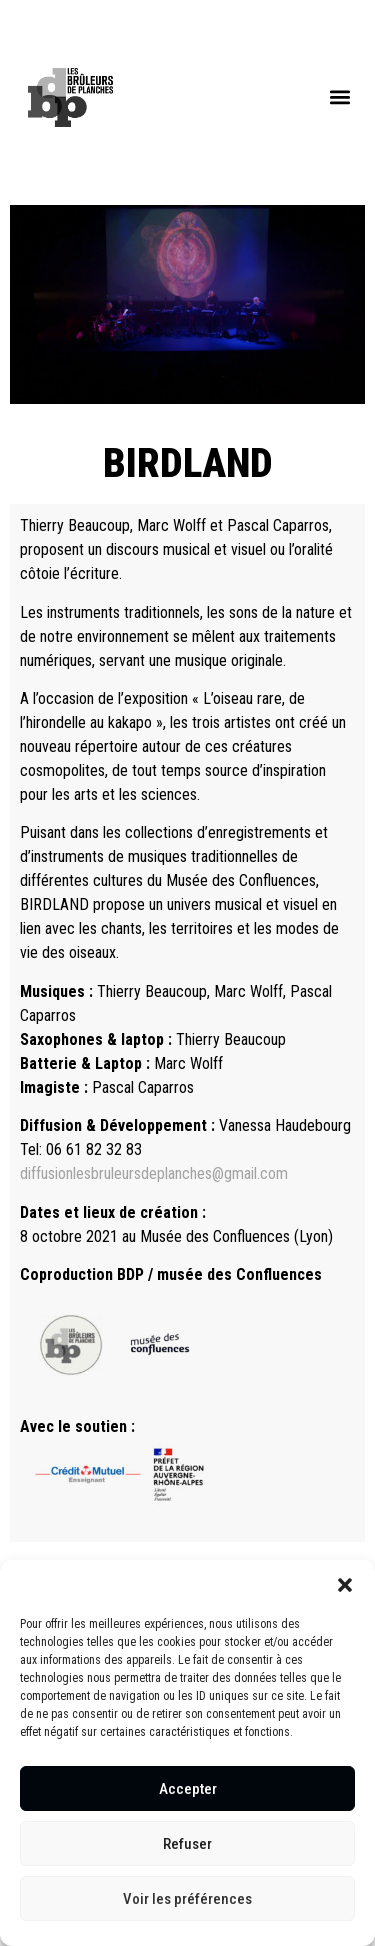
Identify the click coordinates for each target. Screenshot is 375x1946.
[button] (345, 1585)
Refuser (187, 1844)
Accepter (188, 1789)
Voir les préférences (187, 1899)
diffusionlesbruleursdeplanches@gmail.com (154, 1173)
